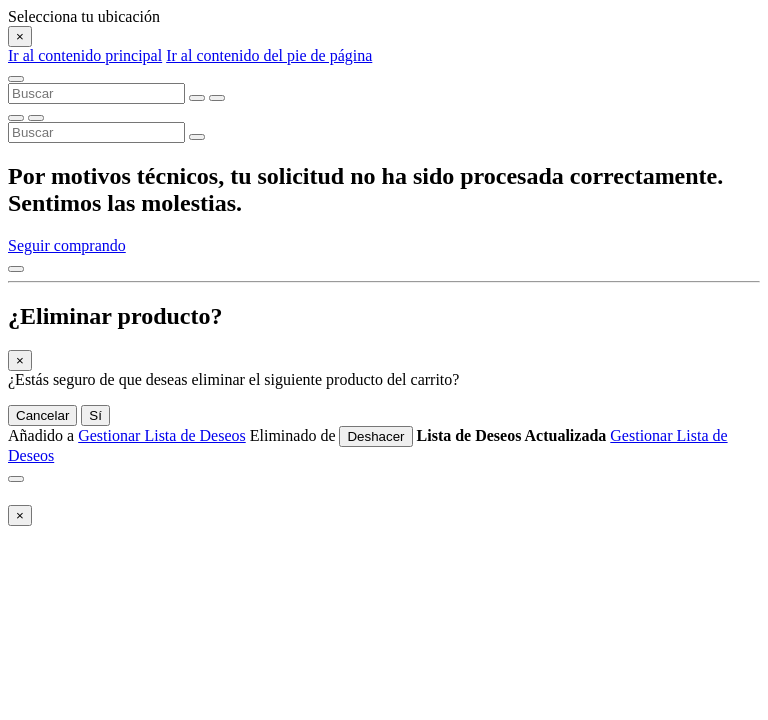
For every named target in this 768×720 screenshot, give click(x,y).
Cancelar (42, 415)
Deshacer (375, 436)
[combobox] (96, 93)
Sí (95, 415)
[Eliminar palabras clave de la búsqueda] (197, 98)
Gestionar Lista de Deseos (162, 435)
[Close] (20, 36)
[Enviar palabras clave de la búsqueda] (217, 98)
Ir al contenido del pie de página (269, 55)
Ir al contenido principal (85, 55)
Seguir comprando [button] (67, 245)
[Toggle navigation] (16, 79)
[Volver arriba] (16, 269)
